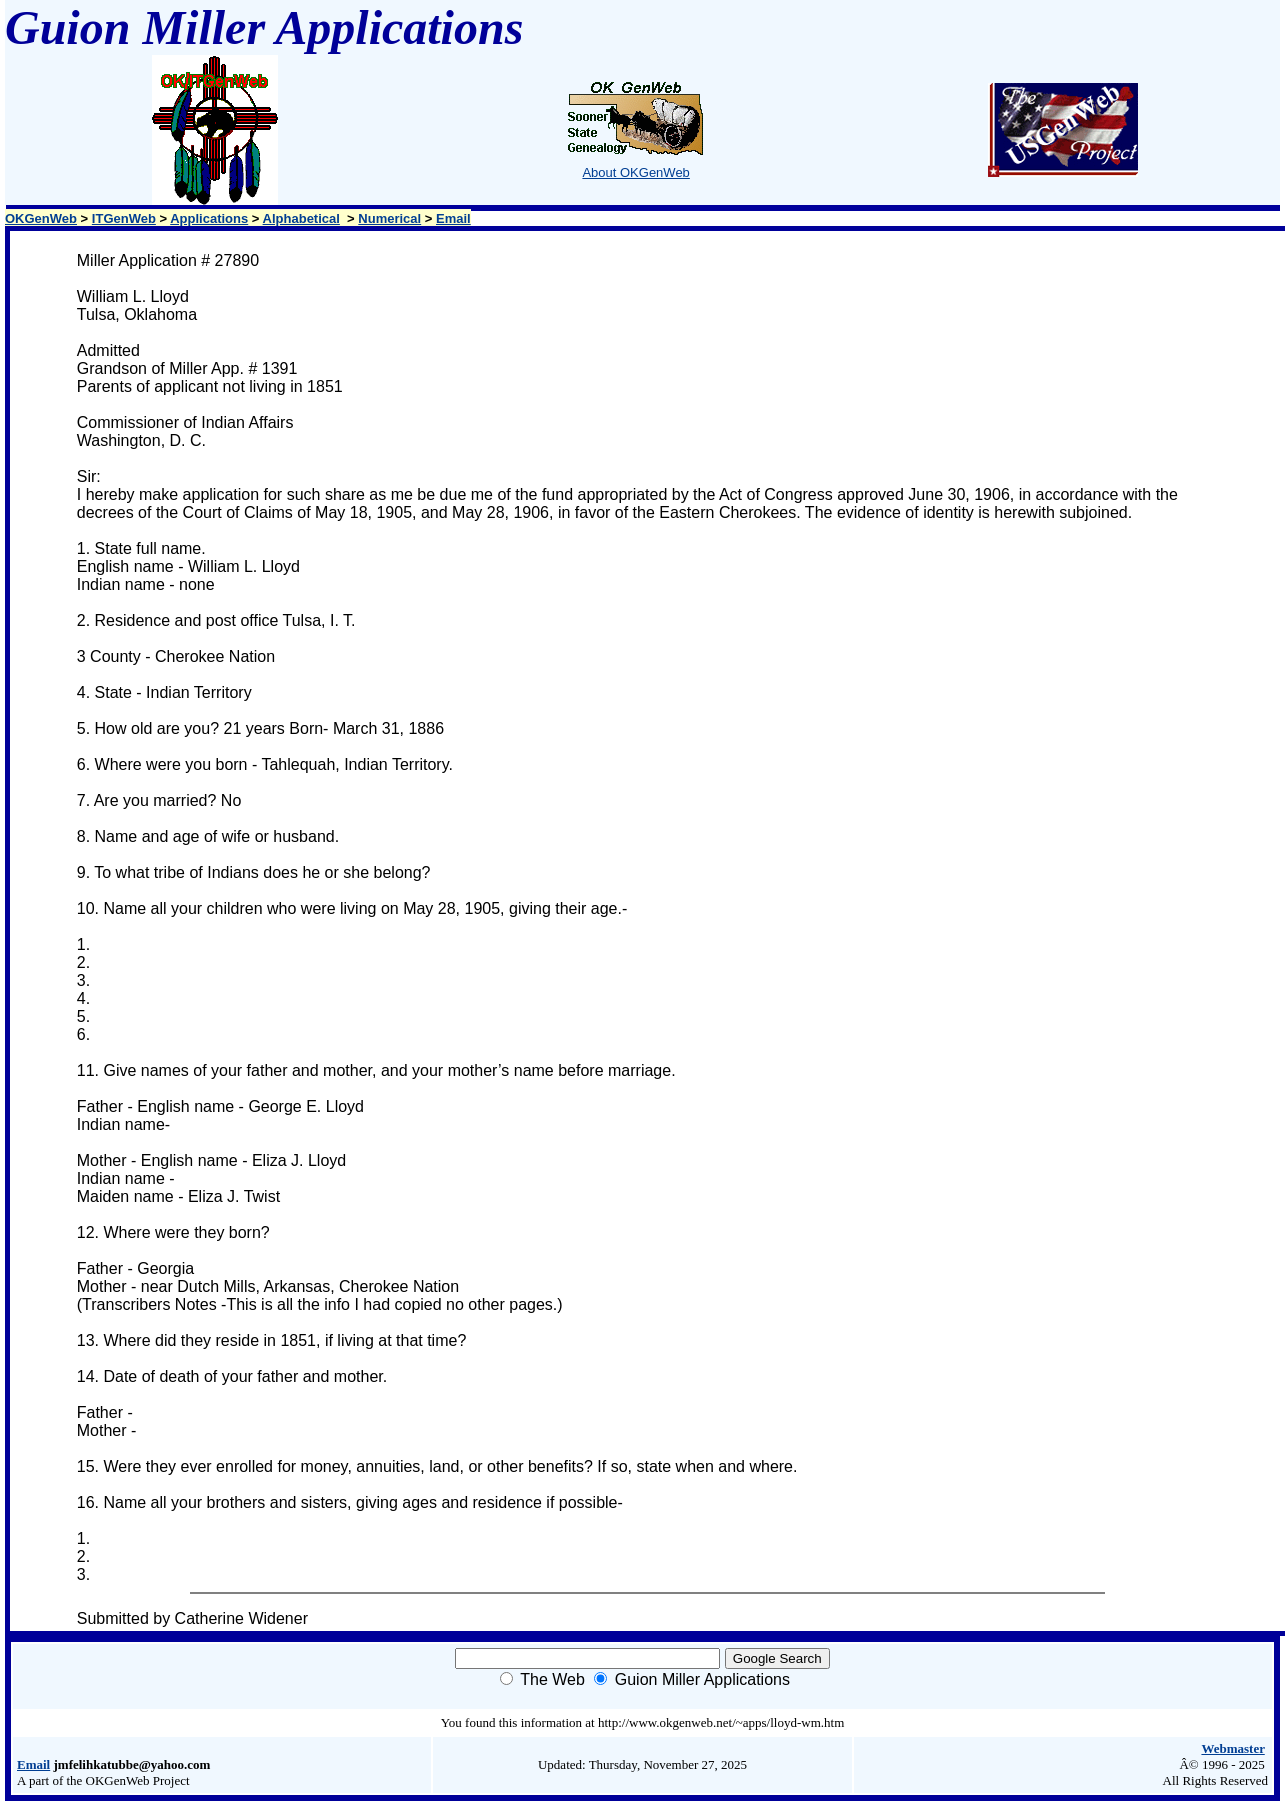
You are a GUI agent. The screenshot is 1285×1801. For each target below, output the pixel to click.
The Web (552, 1679)
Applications (209, 218)
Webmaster (1232, 1748)
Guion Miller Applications (702, 1679)
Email (453, 218)
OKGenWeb (41, 218)
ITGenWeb (124, 218)
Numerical (389, 218)
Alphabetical (301, 218)
